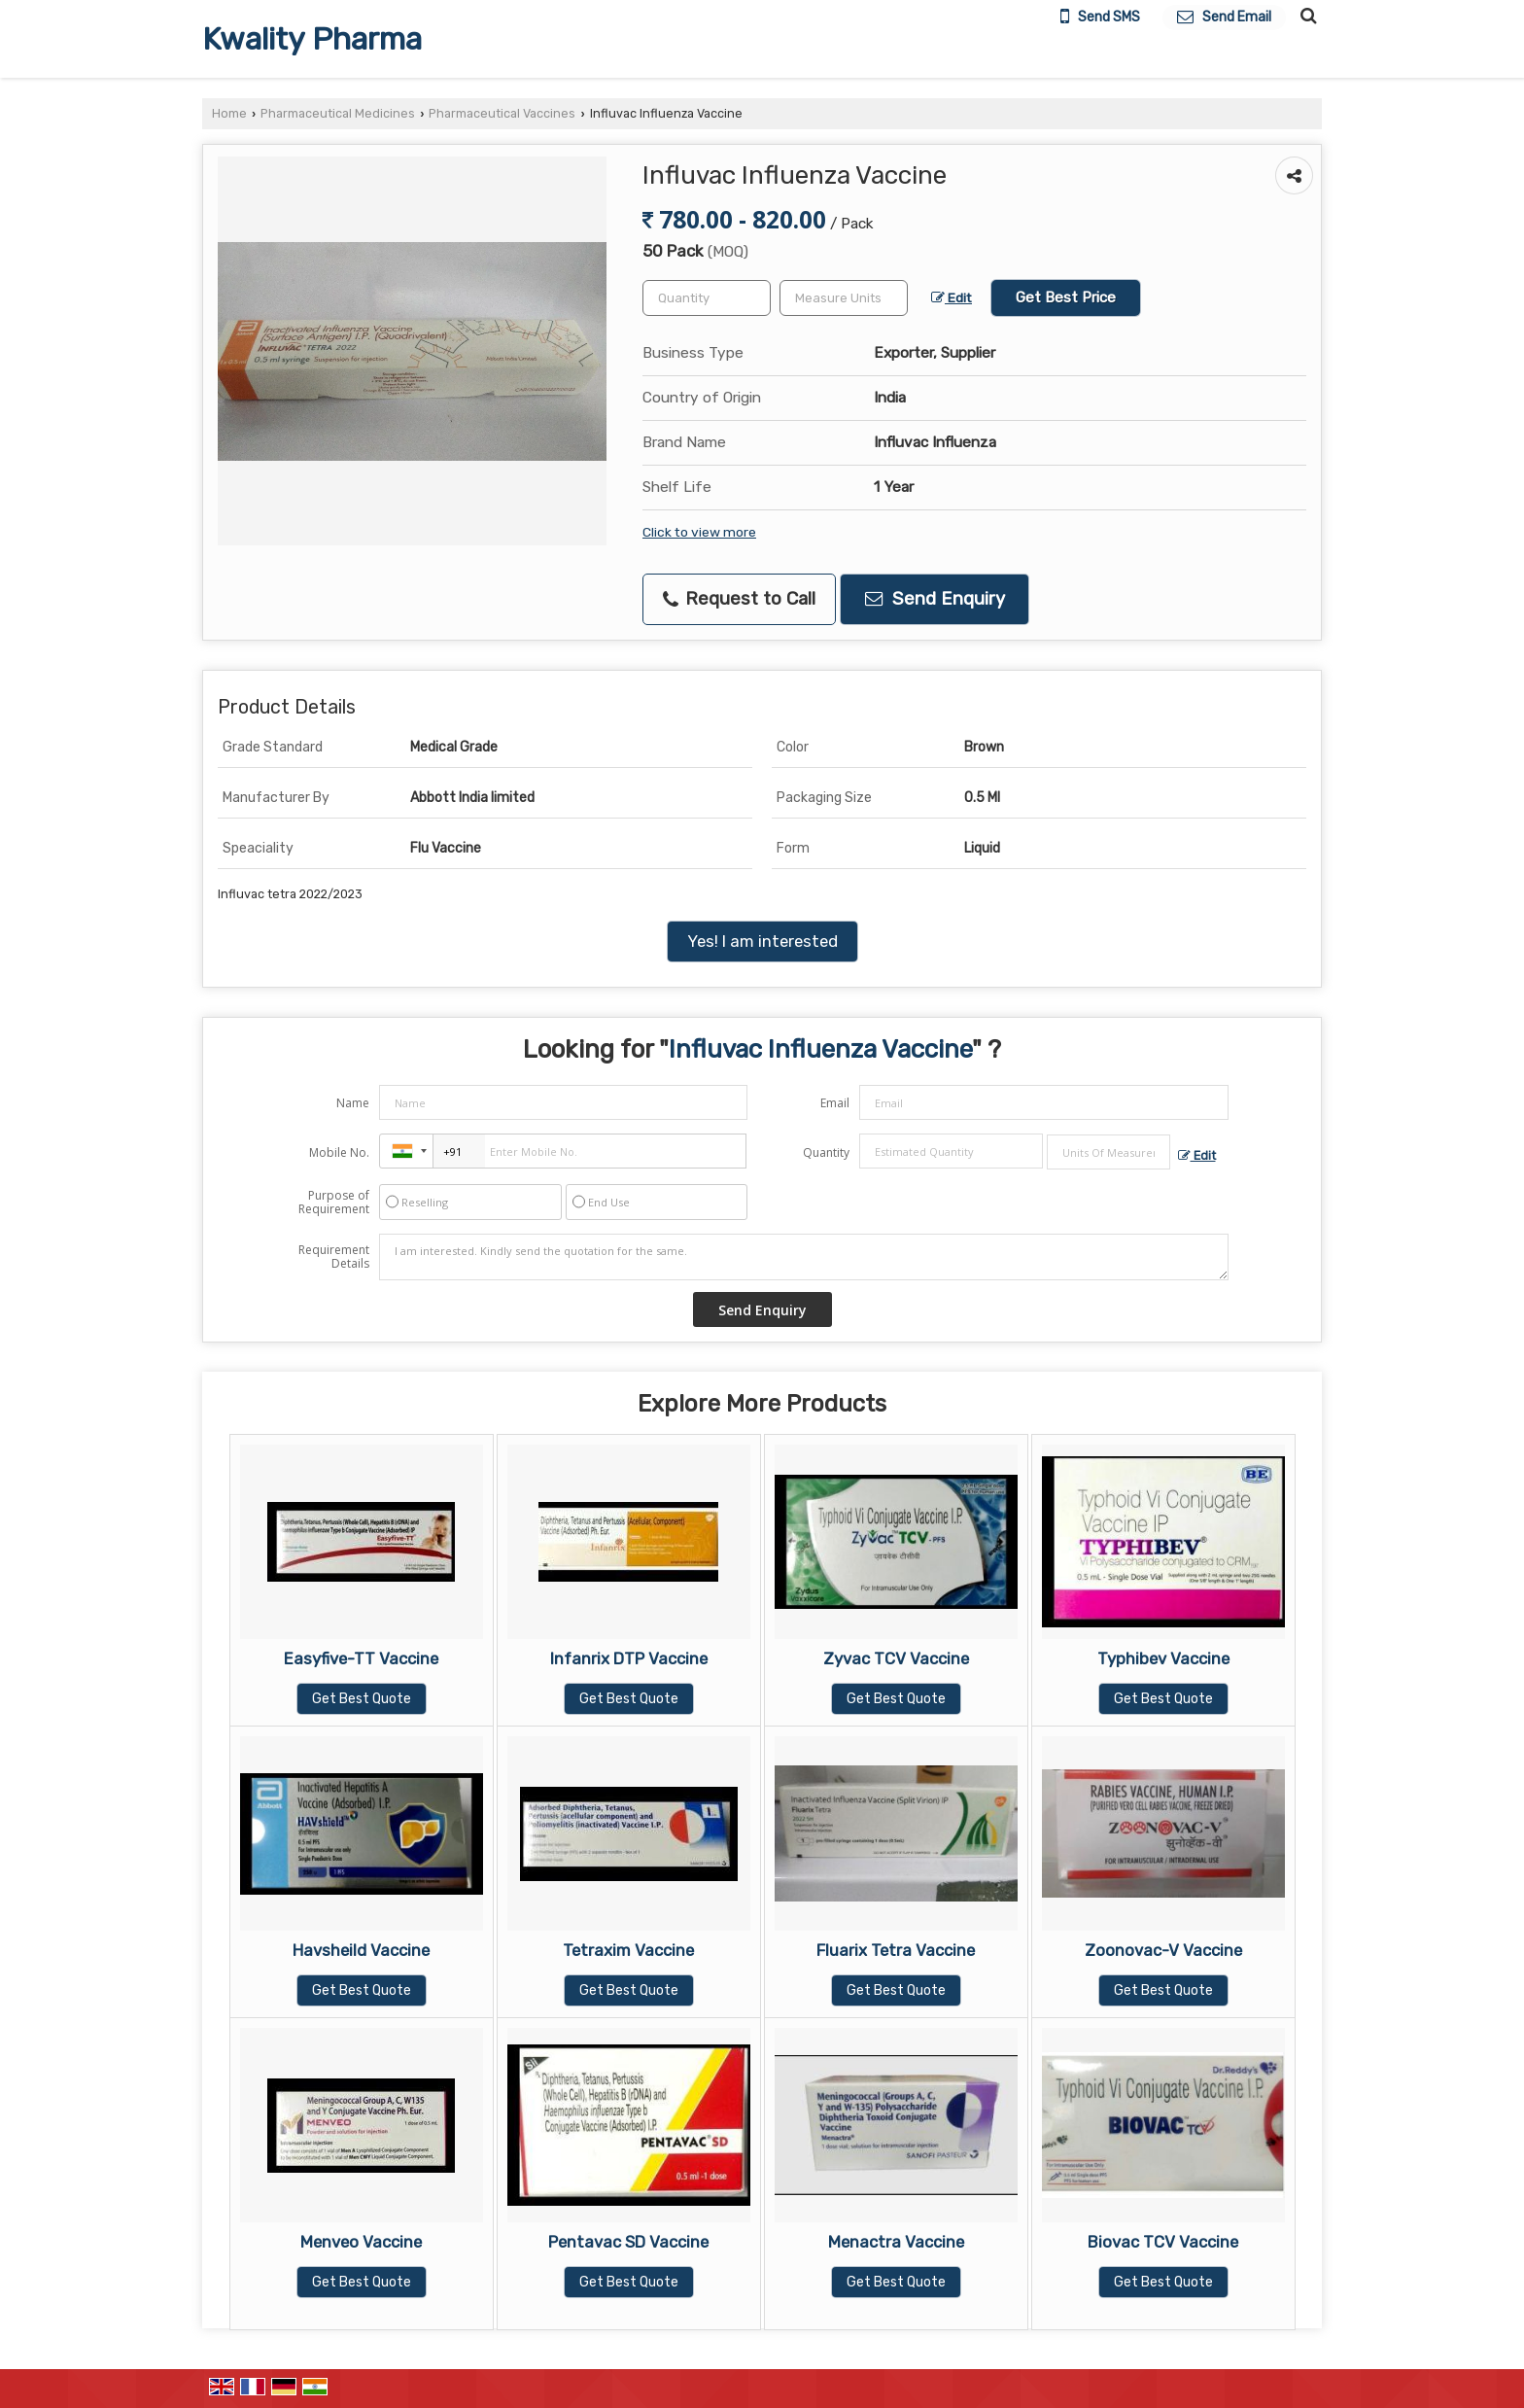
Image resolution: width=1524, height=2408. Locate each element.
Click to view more (699, 532)
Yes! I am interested (762, 941)
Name (352, 1103)
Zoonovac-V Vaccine (1163, 1950)
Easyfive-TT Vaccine (361, 1658)
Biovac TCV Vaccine (1163, 2241)
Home (229, 113)
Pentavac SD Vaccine (628, 2241)
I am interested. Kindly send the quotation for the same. (804, 1257)
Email (834, 1103)
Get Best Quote (361, 1699)
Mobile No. (339, 1152)
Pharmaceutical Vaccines (502, 113)
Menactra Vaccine (896, 2241)
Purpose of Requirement (333, 1202)
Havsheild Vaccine (361, 1950)
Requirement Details (333, 1257)
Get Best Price (1066, 297)
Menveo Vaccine (361, 2241)
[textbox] (843, 298)
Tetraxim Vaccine (628, 1950)
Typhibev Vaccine (1163, 1658)
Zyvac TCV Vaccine (896, 1658)
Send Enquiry (935, 599)
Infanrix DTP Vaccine (629, 1658)
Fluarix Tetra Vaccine (895, 1950)
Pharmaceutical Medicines (337, 113)
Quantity (826, 1152)
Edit (951, 297)
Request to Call (739, 599)
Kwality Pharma (312, 38)
